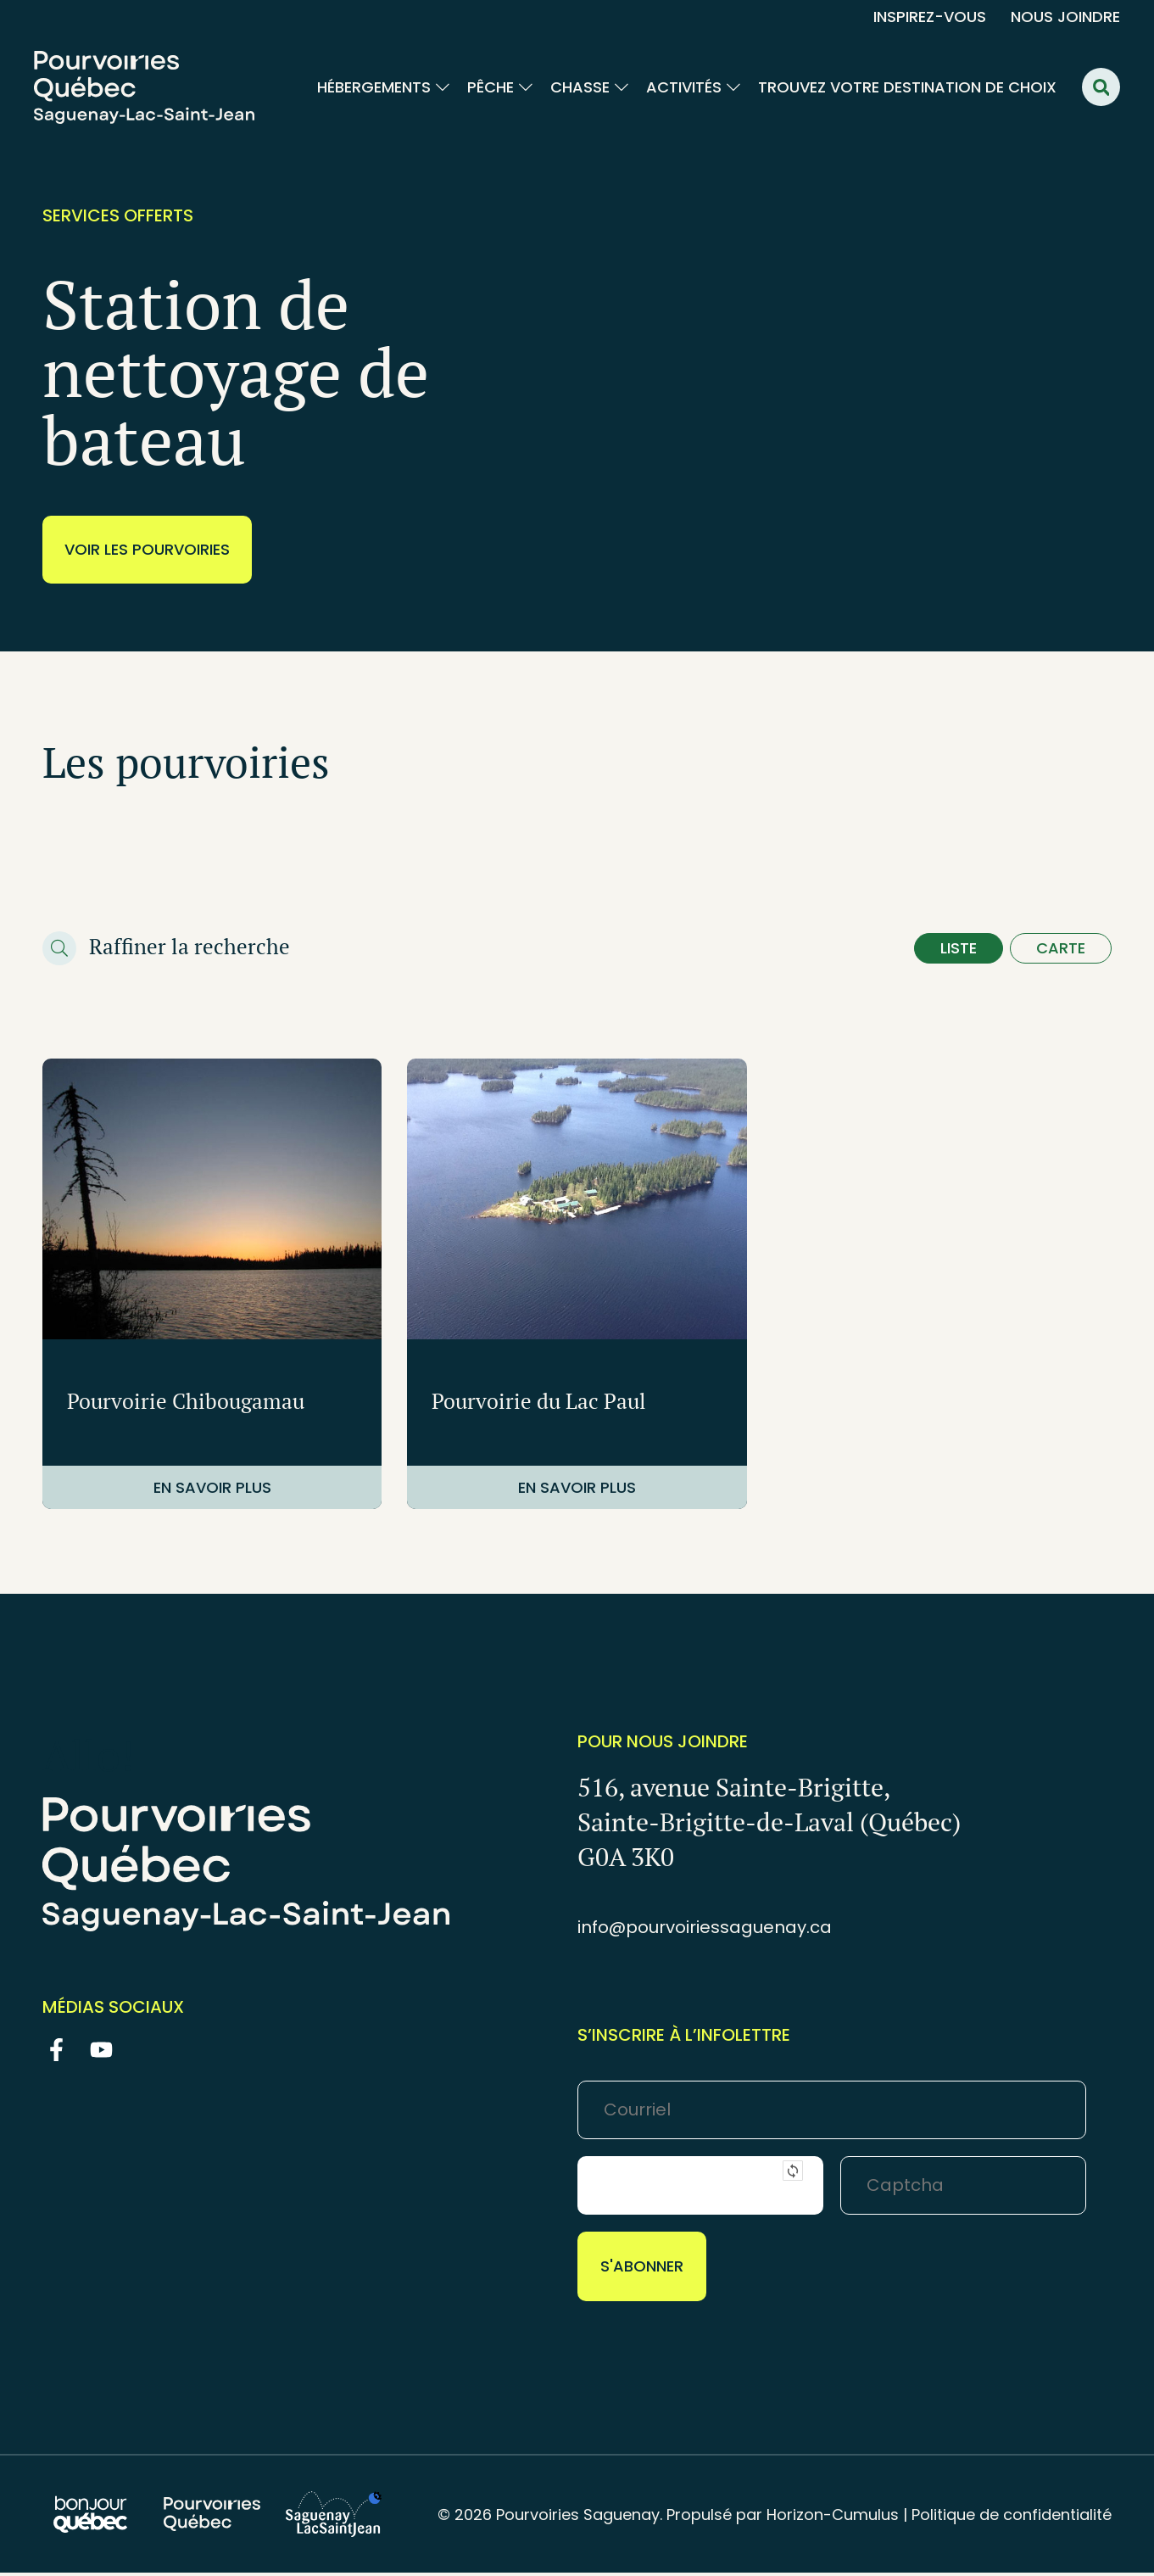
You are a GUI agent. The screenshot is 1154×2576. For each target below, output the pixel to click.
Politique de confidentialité (1011, 2518)
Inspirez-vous (929, 16)
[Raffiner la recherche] (59, 950)
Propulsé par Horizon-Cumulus (782, 2518)
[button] (1101, 87)
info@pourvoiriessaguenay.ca (704, 1930)
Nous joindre (1065, 16)
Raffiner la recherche (189, 948)
